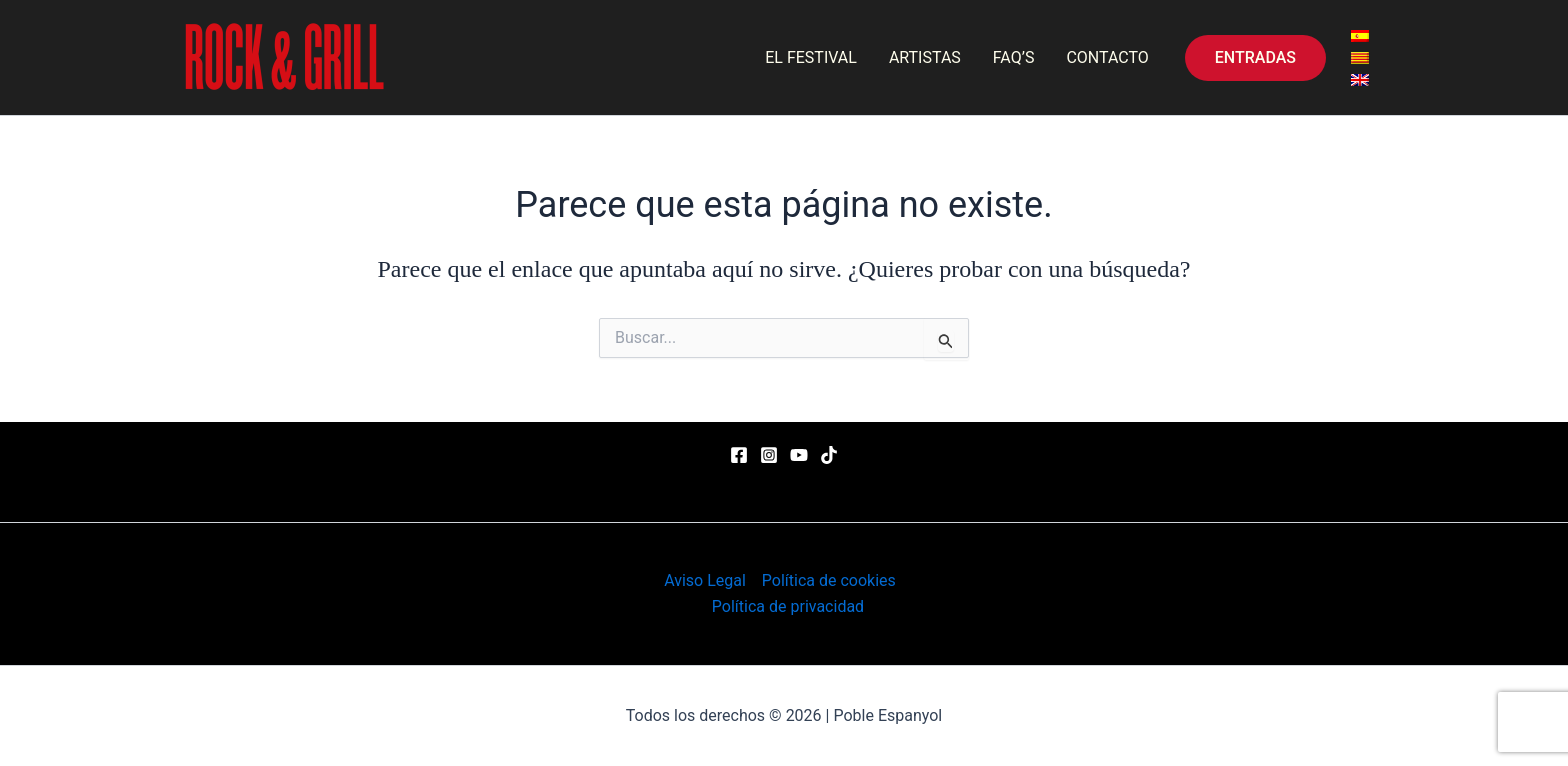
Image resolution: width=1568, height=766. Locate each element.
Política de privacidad (788, 606)
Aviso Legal (705, 580)
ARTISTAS (925, 57)
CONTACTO (1107, 57)
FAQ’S (1014, 57)
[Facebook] (739, 455)
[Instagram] (769, 455)
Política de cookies (829, 580)
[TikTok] (829, 455)
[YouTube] (799, 455)
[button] (1255, 58)
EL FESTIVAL (811, 57)
